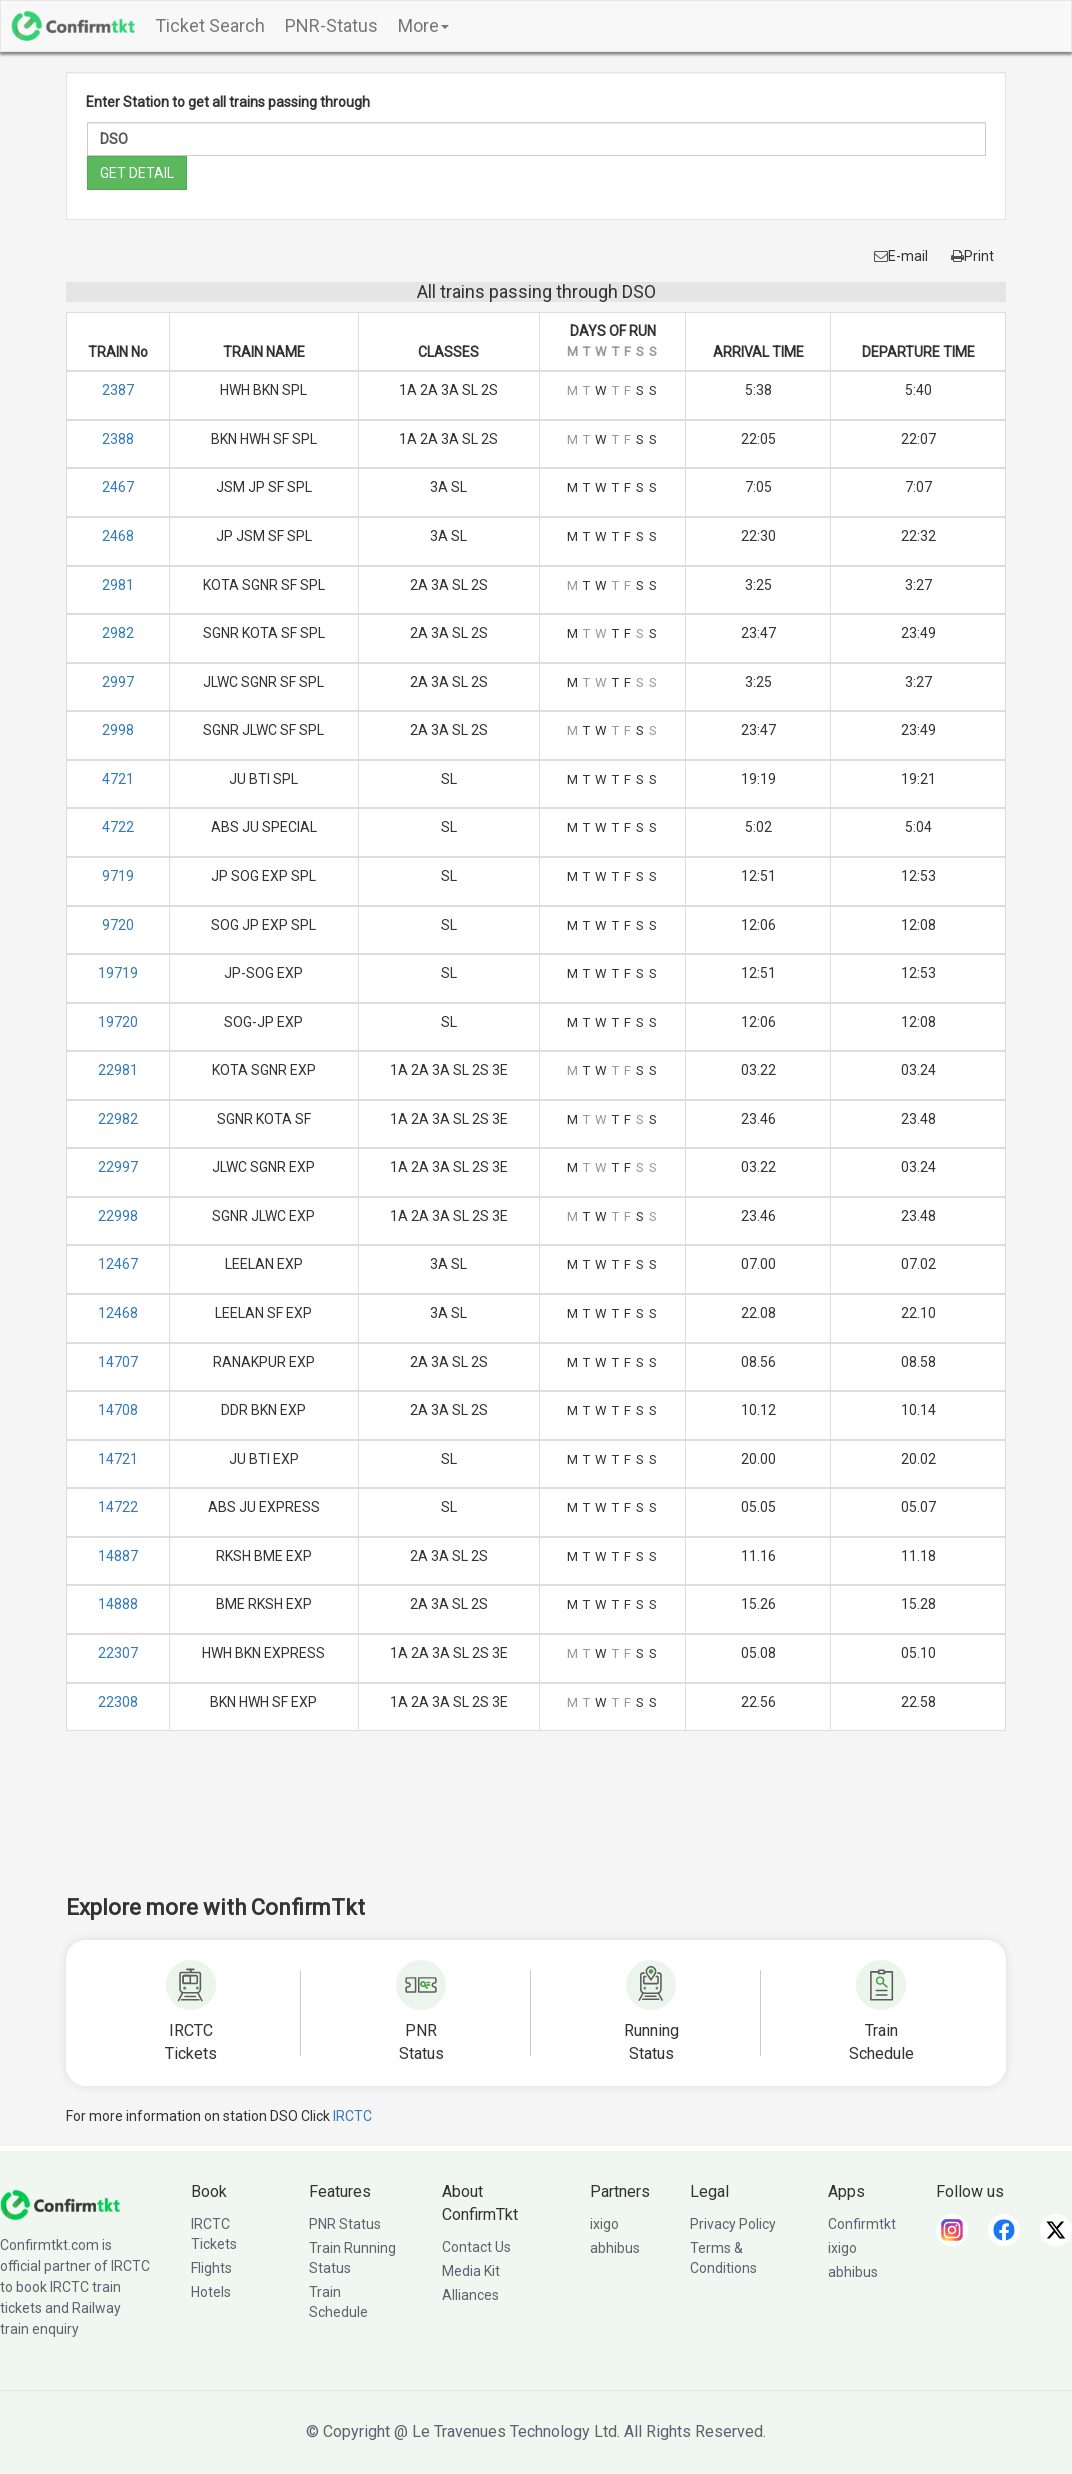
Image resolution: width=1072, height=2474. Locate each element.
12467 (118, 1264)
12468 (118, 1313)
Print (972, 256)
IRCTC (352, 2116)
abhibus (615, 2248)
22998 (118, 1216)
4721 (118, 779)
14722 (118, 1507)
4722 (118, 827)
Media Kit (471, 2271)
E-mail (901, 256)
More (423, 25)
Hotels (211, 2292)
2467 (118, 487)
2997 (118, 682)
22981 (118, 1070)
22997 (118, 1167)
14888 (118, 1604)
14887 (118, 1556)
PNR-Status (331, 25)
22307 (118, 1653)
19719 (118, 973)
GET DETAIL (137, 173)
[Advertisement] (536, 1826)
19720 (118, 1022)
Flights (211, 2268)
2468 (118, 536)
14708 (118, 1410)
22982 (118, 1119)
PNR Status (345, 2224)
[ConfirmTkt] (60, 2204)
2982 (118, 633)
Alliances (470, 2295)
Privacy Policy (733, 2224)
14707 (118, 1362)
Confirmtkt (862, 2224)
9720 (118, 925)
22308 (118, 1702)
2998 (118, 730)
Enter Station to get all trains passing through (228, 102)
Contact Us (476, 2247)
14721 (118, 1459)
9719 (118, 876)
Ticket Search (210, 25)
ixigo (604, 2224)
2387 (118, 390)
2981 (118, 585)
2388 (118, 439)
